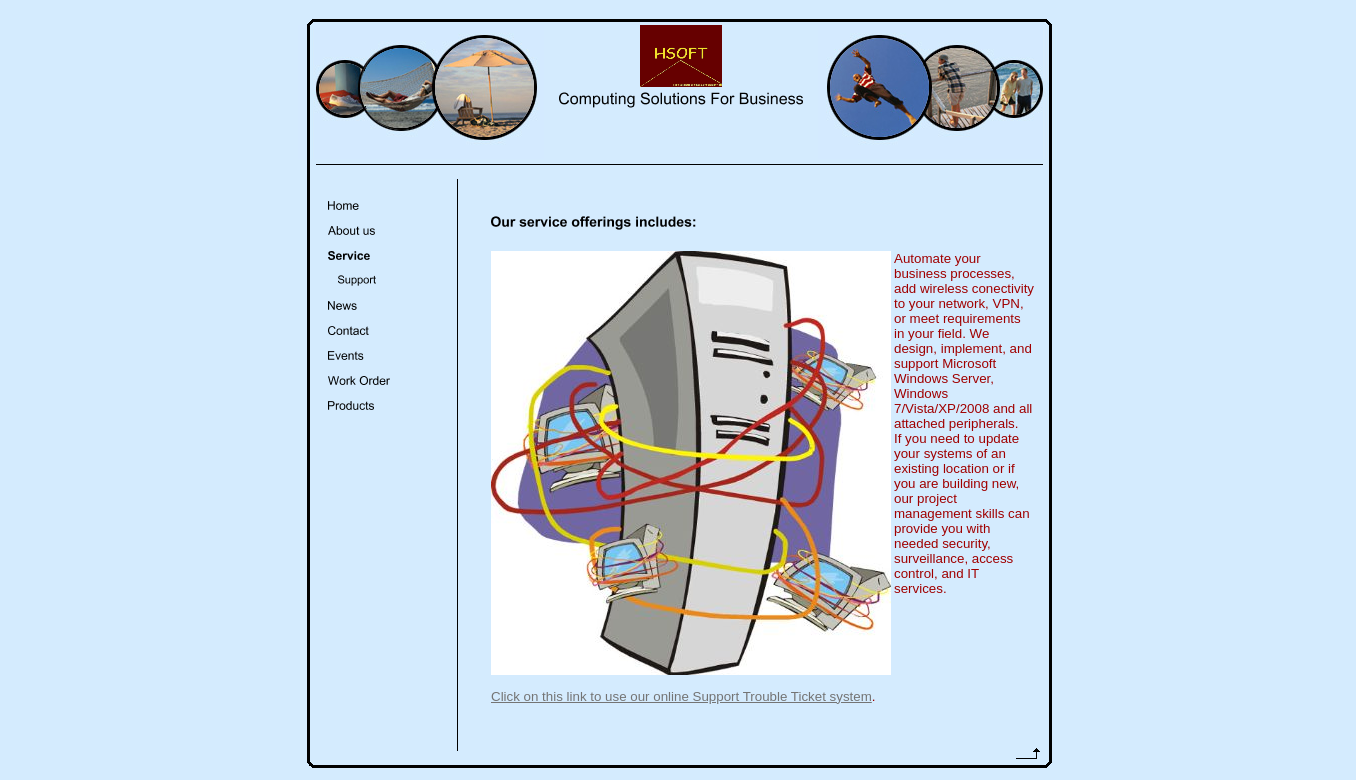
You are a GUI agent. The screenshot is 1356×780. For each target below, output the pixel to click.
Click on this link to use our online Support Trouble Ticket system (681, 696)
